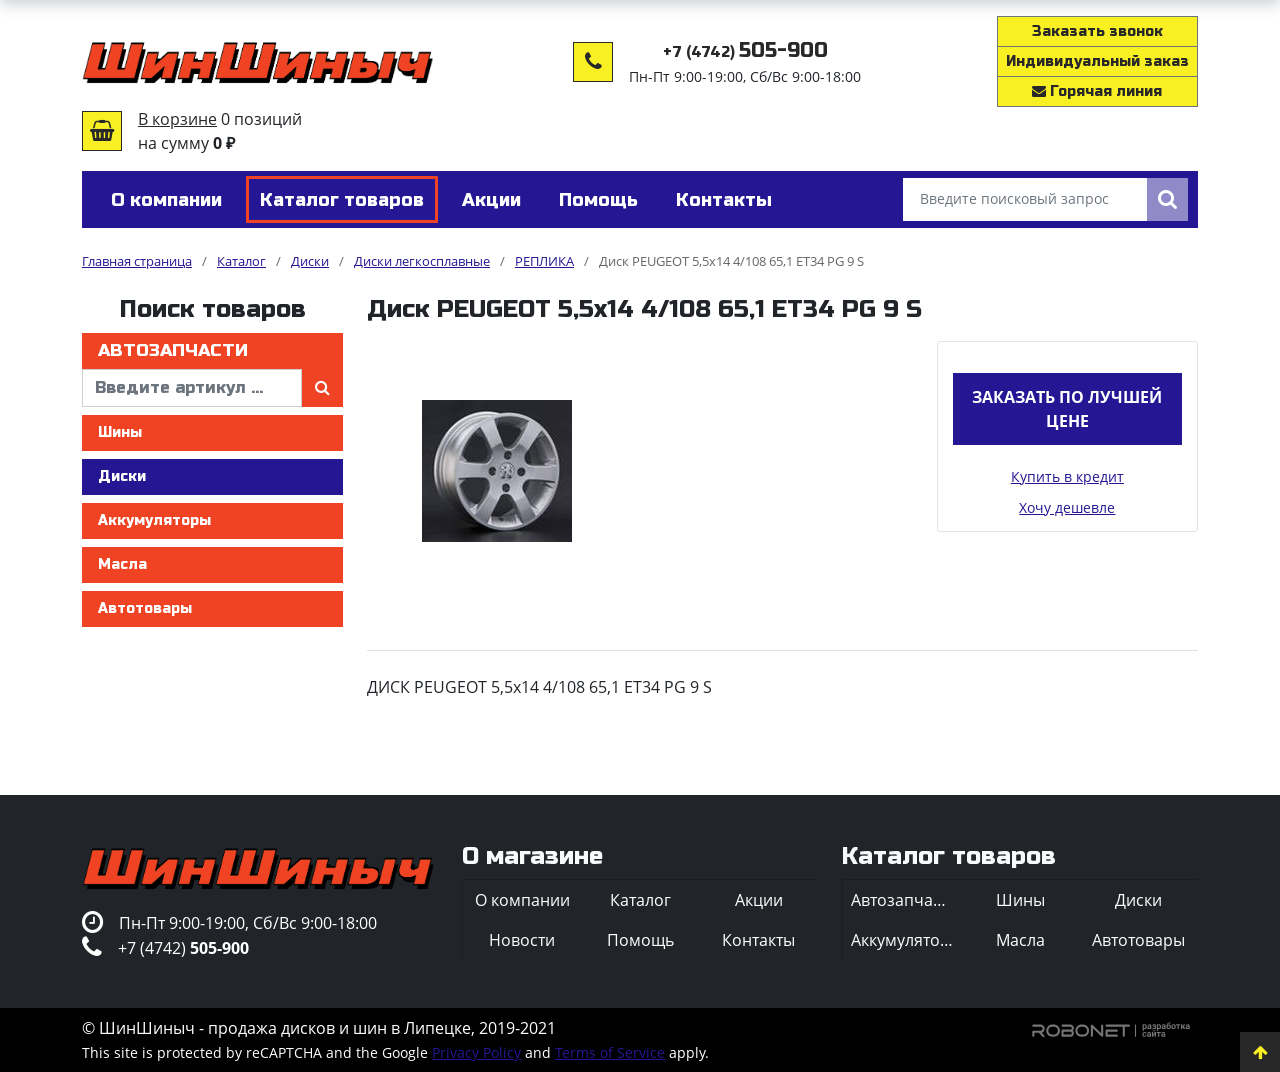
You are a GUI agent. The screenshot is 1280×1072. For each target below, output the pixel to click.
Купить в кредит (1067, 476)
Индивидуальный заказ (1097, 61)
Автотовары (145, 608)
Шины (120, 432)
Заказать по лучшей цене (1067, 409)
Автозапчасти (173, 350)
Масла (122, 564)
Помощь (640, 940)
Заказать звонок (1097, 31)
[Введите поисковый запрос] (1025, 199)
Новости (522, 940)
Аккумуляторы (154, 520)
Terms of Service (610, 1052)
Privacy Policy (476, 1052)
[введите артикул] (192, 388)
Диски (122, 476)
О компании (522, 900)
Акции (759, 900)
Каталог (640, 900)
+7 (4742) (745, 52)
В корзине (177, 119)
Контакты (758, 940)
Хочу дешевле (1067, 507)
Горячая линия (1097, 91)
